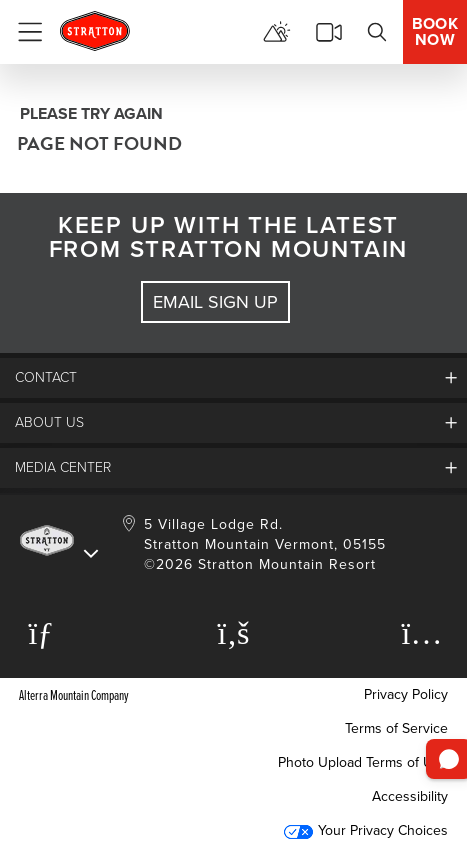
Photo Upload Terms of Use (363, 762)
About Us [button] (49, 422)
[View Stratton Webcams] (329, 32)
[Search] (377, 32)
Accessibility (410, 796)
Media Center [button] (63, 467)
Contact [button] (46, 377)
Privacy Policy (406, 694)
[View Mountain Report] (277, 32)
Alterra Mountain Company (74, 694)
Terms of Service (396, 728)
